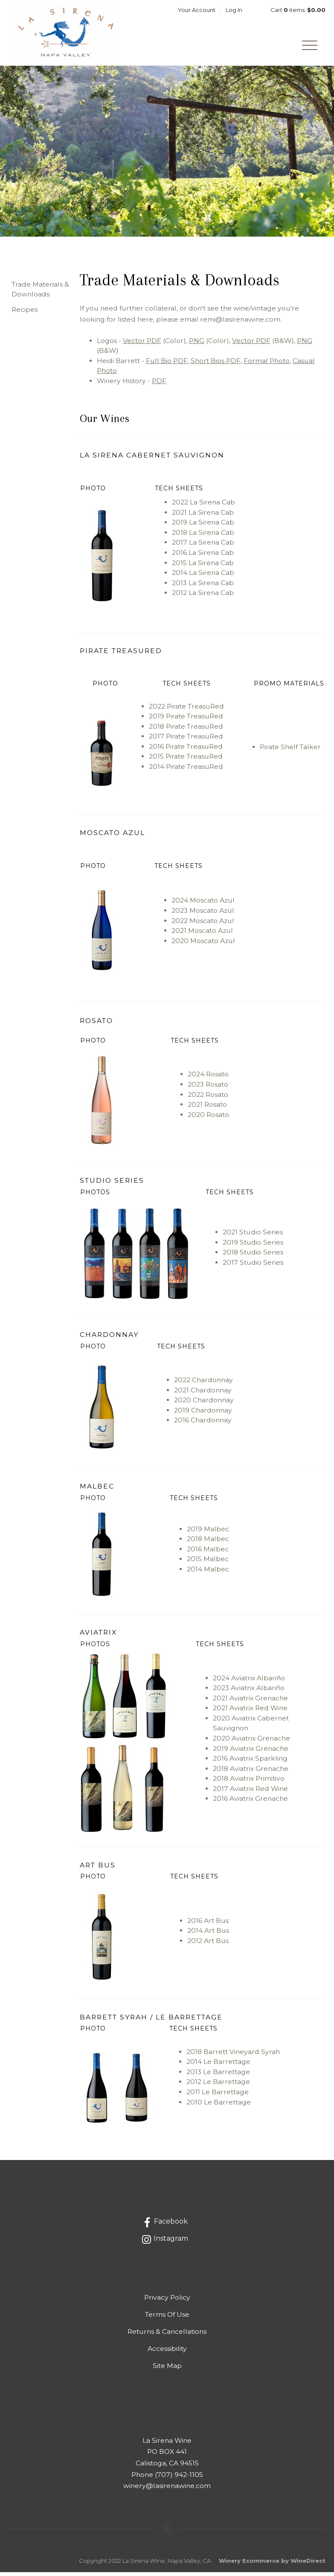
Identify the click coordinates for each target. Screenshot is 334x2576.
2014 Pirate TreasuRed (186, 770)
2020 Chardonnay (204, 1404)
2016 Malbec (208, 1553)
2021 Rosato (207, 1108)
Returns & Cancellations (167, 2335)
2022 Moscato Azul (202, 924)
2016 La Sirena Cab (203, 556)
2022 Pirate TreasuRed (186, 710)
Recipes (25, 313)
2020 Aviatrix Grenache (251, 1742)
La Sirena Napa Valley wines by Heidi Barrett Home (68, 34)
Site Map (167, 2369)
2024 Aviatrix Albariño (249, 1682)
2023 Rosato (208, 1088)
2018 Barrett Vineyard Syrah (233, 2055)
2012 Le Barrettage (218, 2086)
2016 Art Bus (208, 1924)
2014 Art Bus (208, 1934)
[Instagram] (164, 2243)
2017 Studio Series (253, 1266)
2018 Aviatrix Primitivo (249, 1782)
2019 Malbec (208, 1533)
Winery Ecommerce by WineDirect (272, 2564)
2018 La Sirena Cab (203, 536)
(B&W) (263, 344)
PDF (159, 385)
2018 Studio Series (253, 1256)
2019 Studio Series (253, 1246)
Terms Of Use (167, 2318)
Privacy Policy (167, 2301)
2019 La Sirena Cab (203, 526)
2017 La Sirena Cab (203, 546)
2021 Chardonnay (203, 1394)
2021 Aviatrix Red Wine (250, 1712)
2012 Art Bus (208, 1944)
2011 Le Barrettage (217, 2096)
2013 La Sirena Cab (203, 587)
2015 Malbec (208, 1563)
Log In (234, 9)
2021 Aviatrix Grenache (250, 1702)
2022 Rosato (208, 1098)
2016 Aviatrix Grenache (250, 1802)
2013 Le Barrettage (218, 2076)
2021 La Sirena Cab (203, 516)
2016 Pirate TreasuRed (186, 750)
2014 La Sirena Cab (203, 576)
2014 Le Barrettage (218, 2065)
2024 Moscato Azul (203, 904)
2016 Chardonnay (203, 1424)
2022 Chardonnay (203, 1384)
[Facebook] (164, 2226)
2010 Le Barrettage (218, 2106)
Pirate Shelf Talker (290, 751)
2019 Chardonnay (203, 1414)
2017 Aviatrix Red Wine (250, 1792)
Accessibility (167, 2352)
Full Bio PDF (167, 364)
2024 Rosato (208, 1078)
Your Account (196, 9)
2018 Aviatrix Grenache (250, 1772)
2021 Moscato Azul (202, 934)
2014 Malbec (208, 1573)
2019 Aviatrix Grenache (250, 1752)
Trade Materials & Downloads (40, 293)
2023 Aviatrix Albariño (249, 1692)
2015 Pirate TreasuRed (186, 760)
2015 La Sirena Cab (203, 567)
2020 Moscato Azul (203, 945)
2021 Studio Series (253, 1236)
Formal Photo (267, 364)
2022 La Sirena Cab (203, 506)
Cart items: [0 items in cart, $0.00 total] (297, 9)
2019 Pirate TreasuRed (186, 720)
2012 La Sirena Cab (203, 596)
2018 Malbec (208, 1543)
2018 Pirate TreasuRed (186, 730)
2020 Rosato (208, 1118)
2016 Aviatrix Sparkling (250, 1762)
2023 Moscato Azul (202, 914)
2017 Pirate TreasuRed (186, 740)
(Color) (154, 344)
